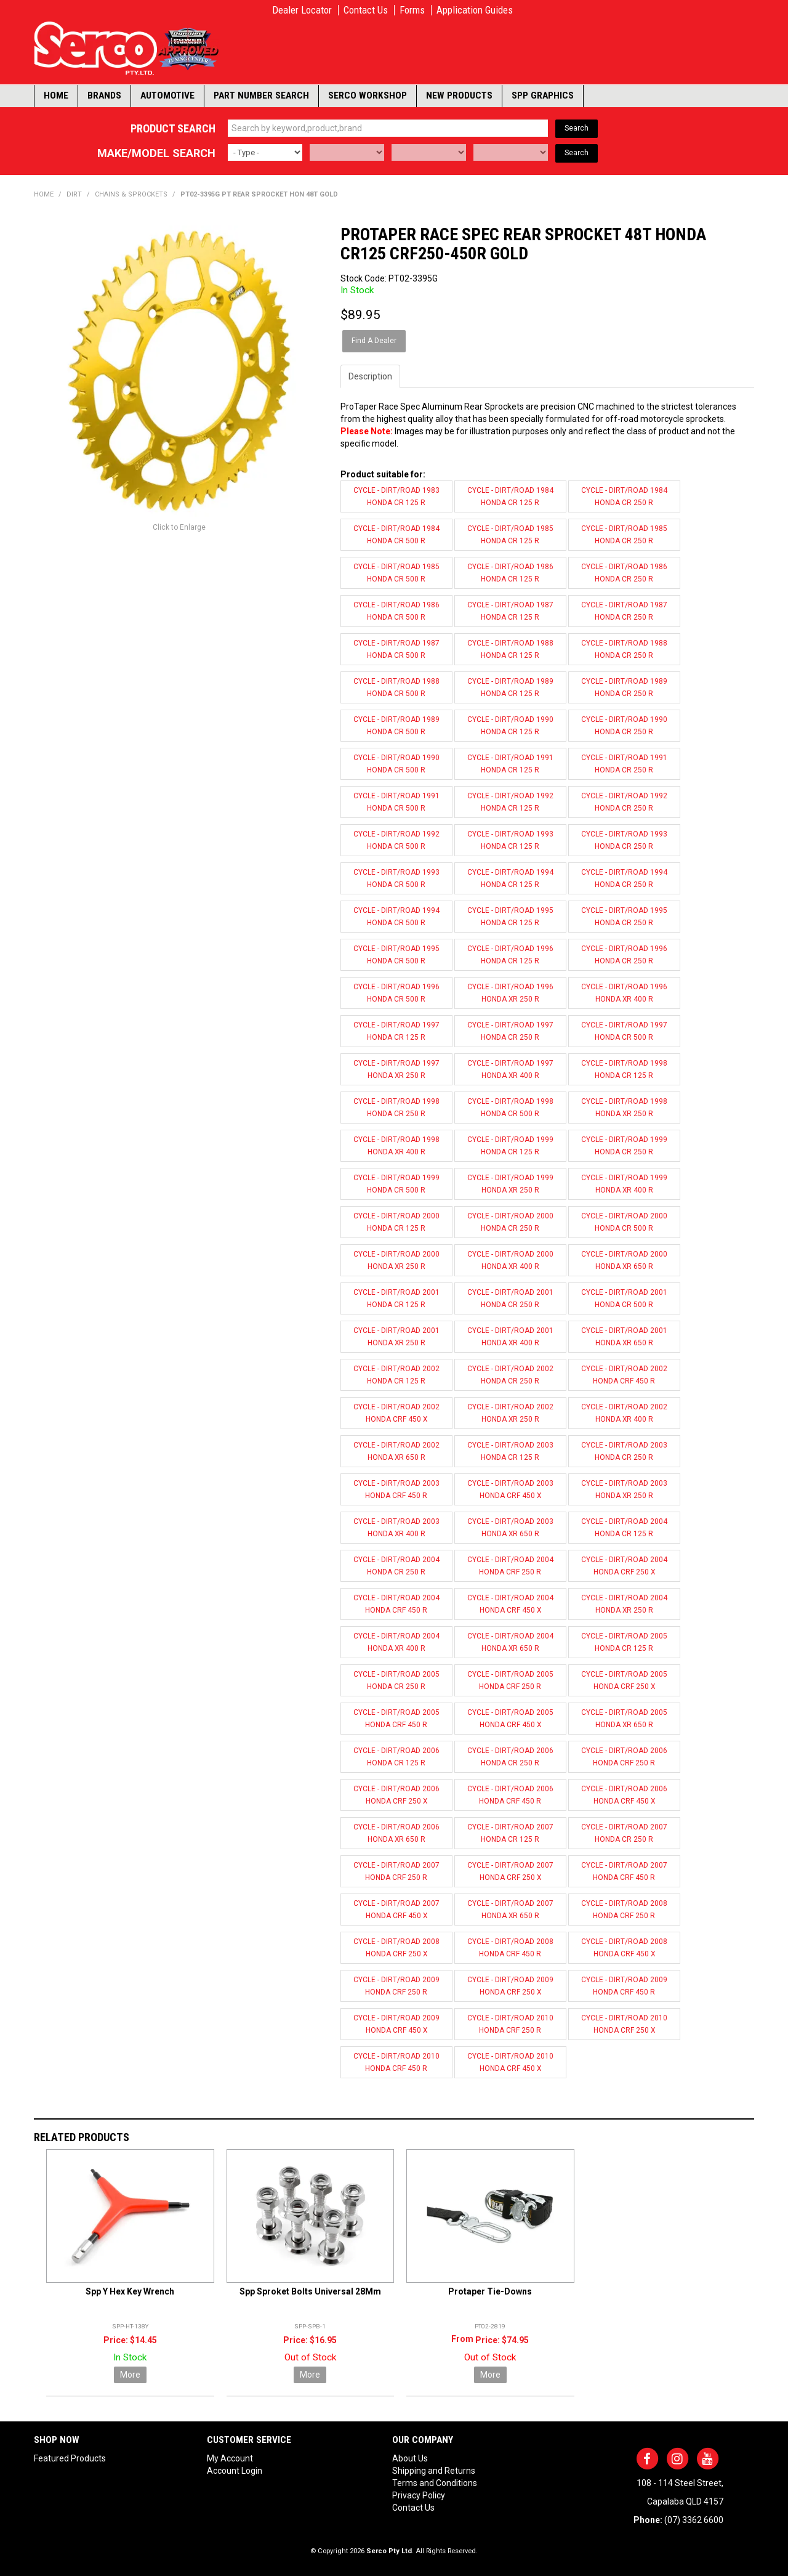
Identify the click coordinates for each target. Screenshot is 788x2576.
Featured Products (70, 2458)
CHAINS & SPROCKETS (131, 194)
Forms (412, 10)
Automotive (167, 95)
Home (56, 95)
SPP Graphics (543, 95)
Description (370, 376)
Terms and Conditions (434, 2483)
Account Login (234, 2471)
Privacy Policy (418, 2495)
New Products (459, 95)
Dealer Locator (302, 10)
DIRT (74, 194)
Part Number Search (261, 95)
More (130, 2375)
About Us (410, 2458)
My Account (230, 2458)
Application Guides (474, 10)
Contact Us (366, 10)
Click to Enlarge (179, 527)
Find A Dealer (374, 340)
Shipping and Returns (433, 2471)
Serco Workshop (367, 95)
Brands (104, 95)
